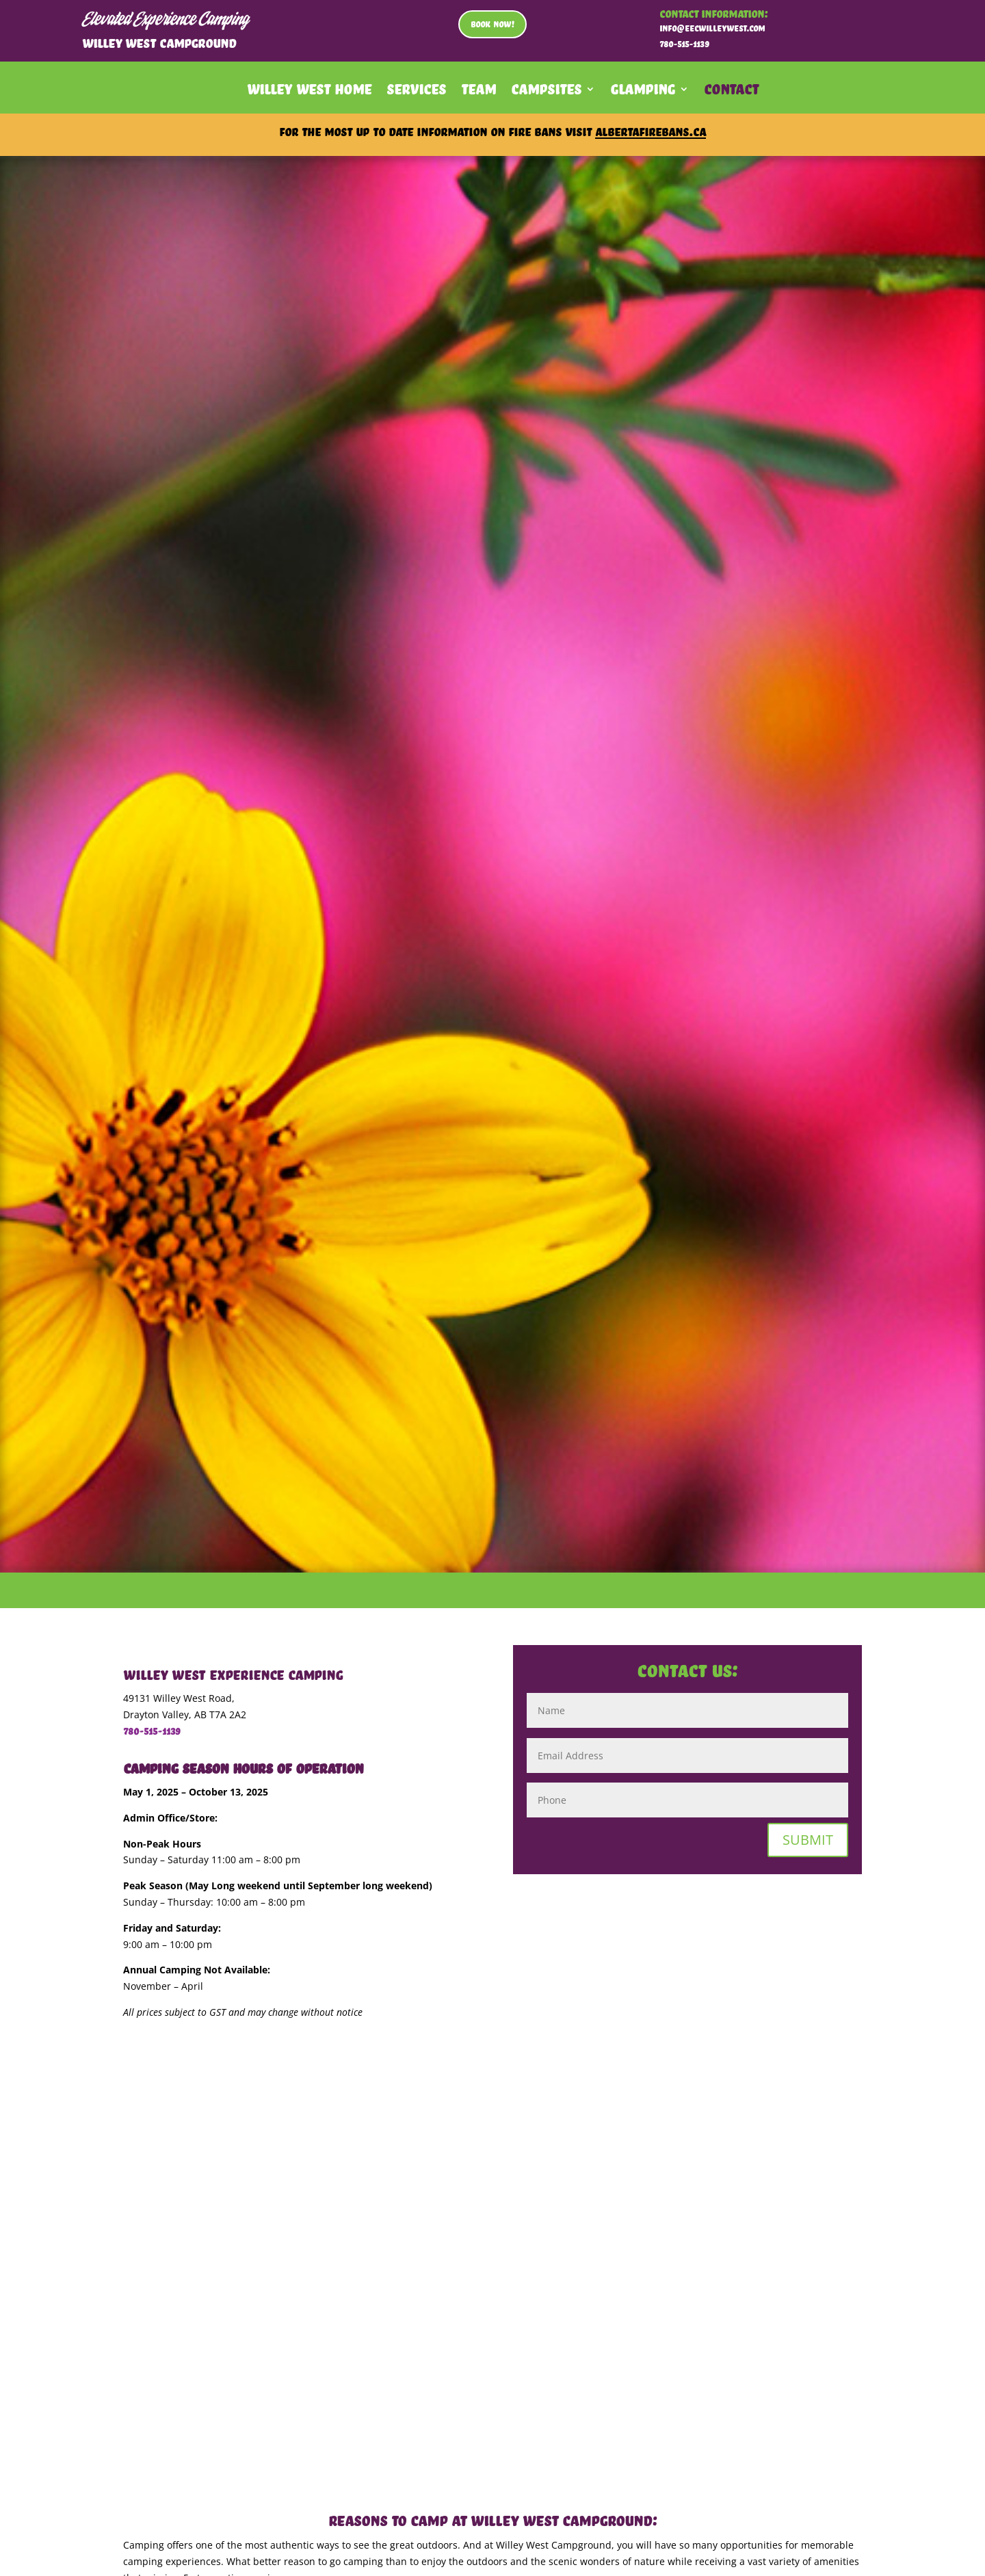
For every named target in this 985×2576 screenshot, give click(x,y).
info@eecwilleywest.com (712, 28)
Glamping (642, 91)
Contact (731, 91)
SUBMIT (808, 1839)
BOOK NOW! (492, 24)
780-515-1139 (152, 1731)
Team (478, 91)
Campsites (546, 91)
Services (416, 91)
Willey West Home (309, 91)
